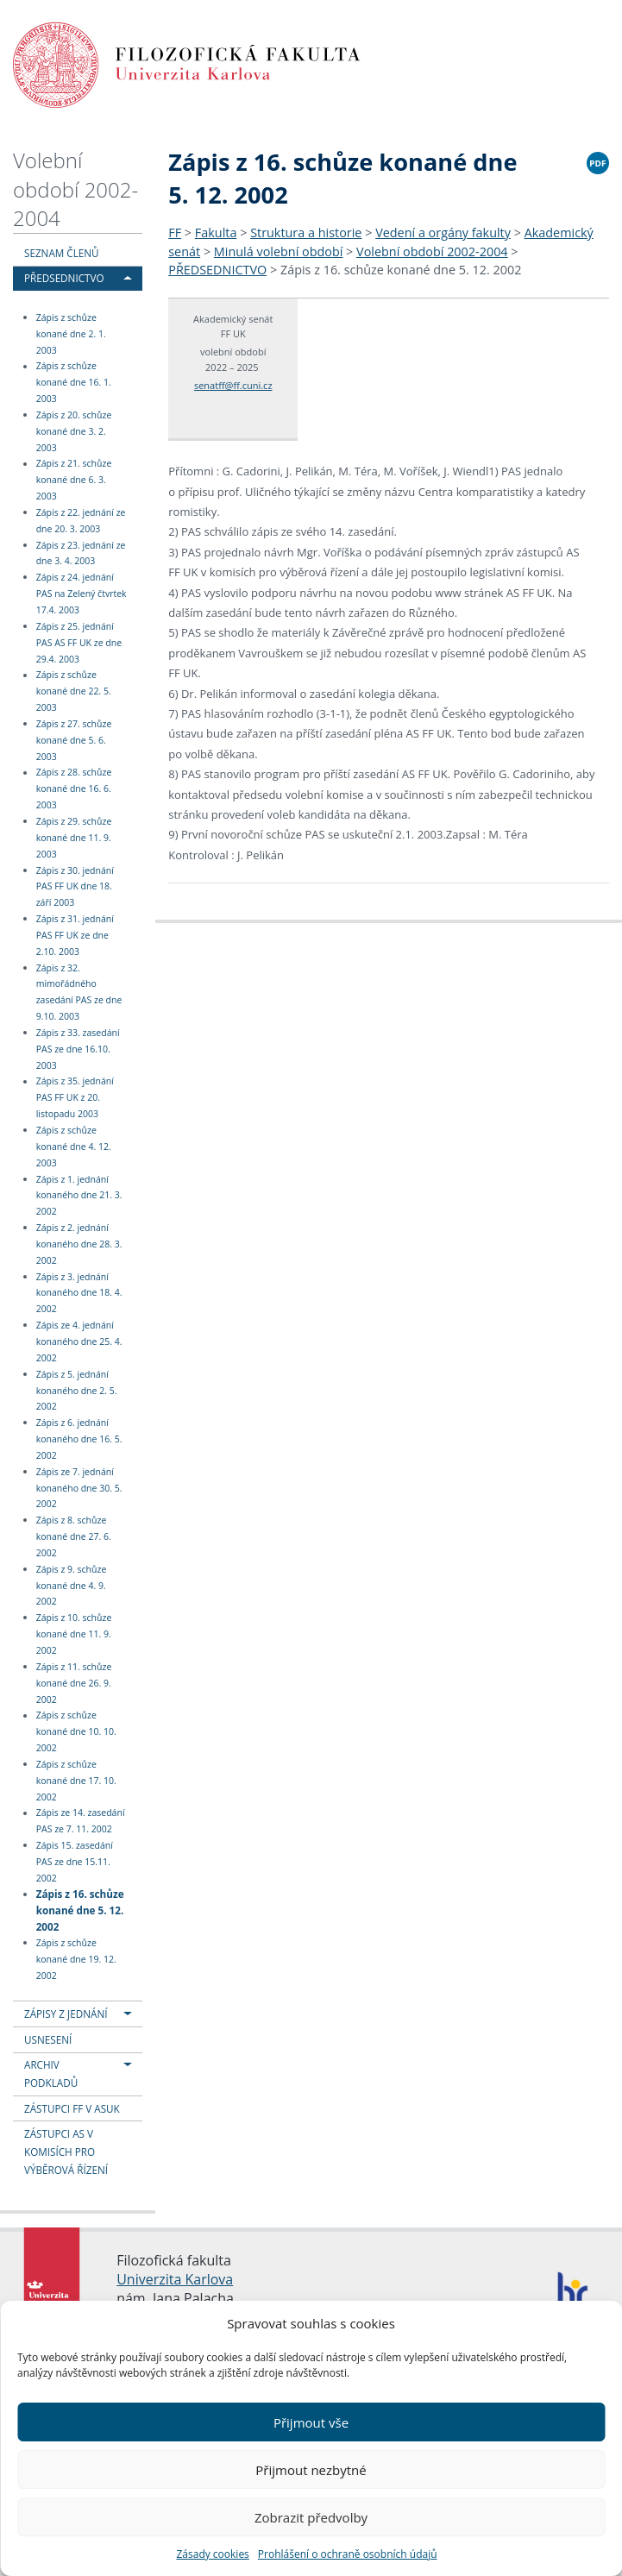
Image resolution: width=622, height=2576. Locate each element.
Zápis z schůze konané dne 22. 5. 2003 (73, 691)
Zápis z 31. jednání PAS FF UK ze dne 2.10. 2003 (75, 935)
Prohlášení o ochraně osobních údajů (347, 2554)
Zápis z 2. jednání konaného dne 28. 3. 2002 (79, 1244)
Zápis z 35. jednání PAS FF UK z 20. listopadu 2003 (75, 1098)
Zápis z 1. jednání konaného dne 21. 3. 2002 (79, 1195)
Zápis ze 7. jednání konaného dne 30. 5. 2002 (79, 1488)
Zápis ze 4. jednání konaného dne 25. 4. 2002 (79, 1341)
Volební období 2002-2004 (75, 189)
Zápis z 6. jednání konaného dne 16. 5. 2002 (79, 1439)
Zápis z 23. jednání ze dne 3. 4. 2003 (81, 553)
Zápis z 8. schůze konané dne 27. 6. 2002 (73, 1536)
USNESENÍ (48, 2039)
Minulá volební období (278, 251)
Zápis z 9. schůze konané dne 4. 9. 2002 (71, 1585)
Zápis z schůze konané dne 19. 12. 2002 (76, 1959)
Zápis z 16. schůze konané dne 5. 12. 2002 (80, 1909)
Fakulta (216, 232)
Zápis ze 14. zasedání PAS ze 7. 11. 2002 (80, 1821)
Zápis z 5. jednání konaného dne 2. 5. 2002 (76, 1390)
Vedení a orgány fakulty (443, 232)
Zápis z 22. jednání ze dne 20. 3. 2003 (81, 520)
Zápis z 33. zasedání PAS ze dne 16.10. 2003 (78, 1049)
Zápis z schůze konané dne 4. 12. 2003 (73, 1146)
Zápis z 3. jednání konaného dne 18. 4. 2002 (79, 1293)
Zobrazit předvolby (311, 2517)
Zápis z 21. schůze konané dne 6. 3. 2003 (74, 480)
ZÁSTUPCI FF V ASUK (72, 2108)
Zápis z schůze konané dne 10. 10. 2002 (76, 1732)
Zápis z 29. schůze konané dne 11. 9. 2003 (74, 837)
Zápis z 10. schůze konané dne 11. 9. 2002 (74, 1634)
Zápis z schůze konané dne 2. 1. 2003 (71, 333)
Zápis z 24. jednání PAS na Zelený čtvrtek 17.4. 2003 (81, 593)
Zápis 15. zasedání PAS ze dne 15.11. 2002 (74, 1861)
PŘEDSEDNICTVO (64, 278)
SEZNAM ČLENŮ (61, 253)
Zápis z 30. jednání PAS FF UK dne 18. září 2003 (75, 886)
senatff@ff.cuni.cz (233, 385)
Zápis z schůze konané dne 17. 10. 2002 (76, 1780)
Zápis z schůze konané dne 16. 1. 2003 (73, 383)
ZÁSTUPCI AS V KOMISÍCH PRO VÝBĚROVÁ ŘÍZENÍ (66, 2152)
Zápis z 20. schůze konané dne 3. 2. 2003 (74, 431)
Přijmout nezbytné (310, 2470)
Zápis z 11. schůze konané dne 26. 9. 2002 (74, 1683)
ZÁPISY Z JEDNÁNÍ (65, 2013)
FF (174, 232)
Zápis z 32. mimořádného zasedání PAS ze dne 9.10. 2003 (79, 992)
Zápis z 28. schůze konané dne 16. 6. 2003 (74, 789)
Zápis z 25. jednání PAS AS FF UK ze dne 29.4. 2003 (79, 642)
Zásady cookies (212, 2554)
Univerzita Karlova (174, 2279)
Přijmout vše (311, 2422)
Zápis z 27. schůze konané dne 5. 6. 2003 (74, 740)
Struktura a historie (305, 232)
